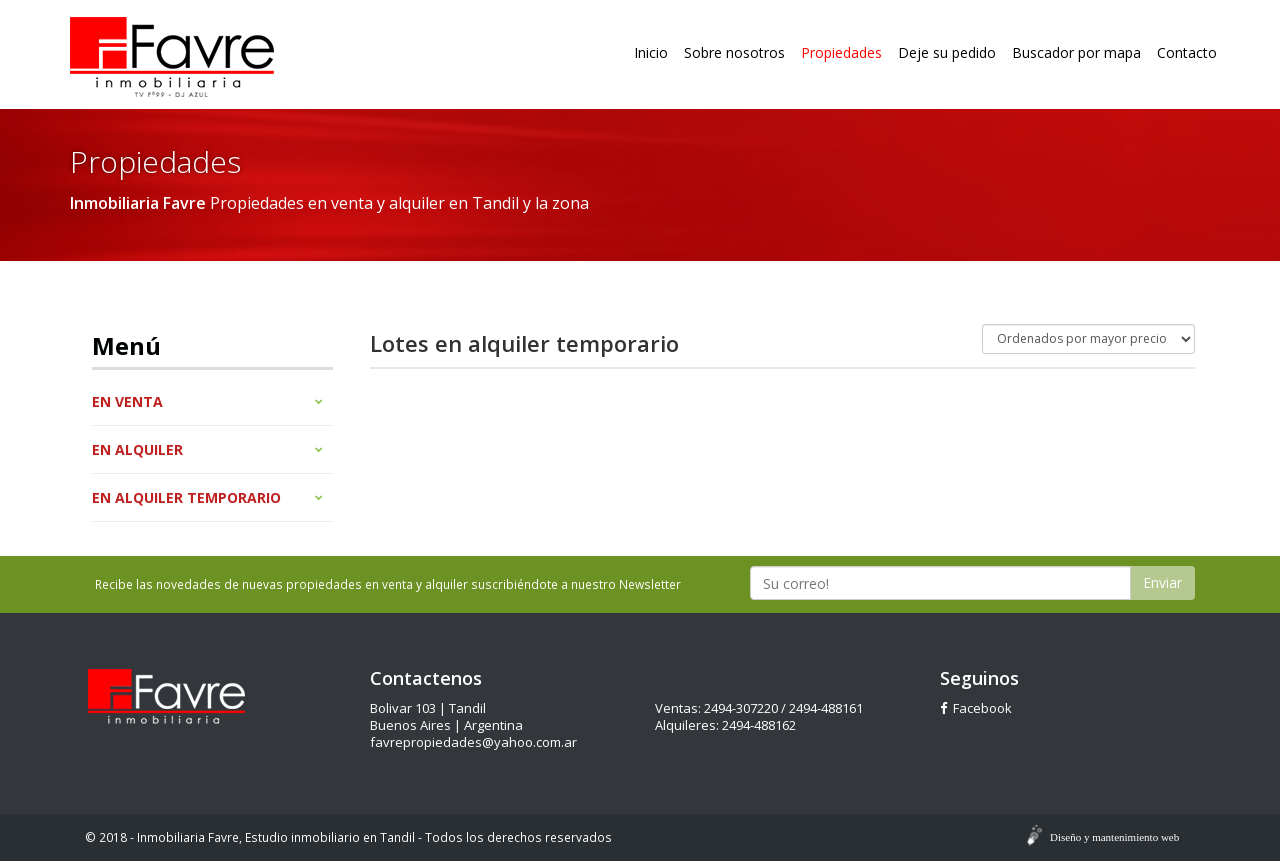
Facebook (976, 708)
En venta (207, 401)
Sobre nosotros (734, 52)
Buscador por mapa (1076, 52)
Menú (126, 345)
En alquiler (207, 449)
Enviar (1162, 582)
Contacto (1187, 52)
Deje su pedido (947, 52)
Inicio (651, 52)
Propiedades (841, 52)
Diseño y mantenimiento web (1114, 837)
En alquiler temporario (207, 497)
